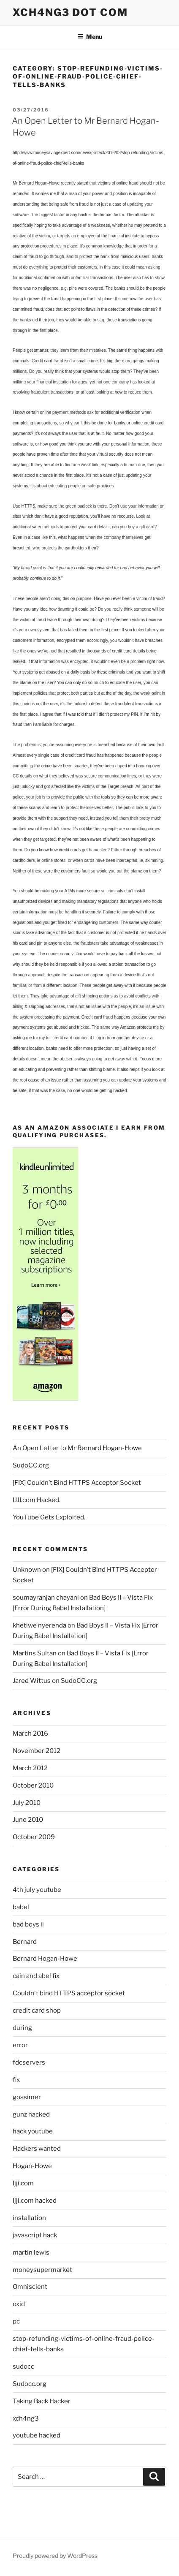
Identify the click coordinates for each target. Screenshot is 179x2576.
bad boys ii (28, 1924)
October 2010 (33, 1785)
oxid (19, 2304)
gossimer (27, 2097)
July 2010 (27, 1803)
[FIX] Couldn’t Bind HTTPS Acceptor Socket (77, 1482)
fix (16, 2080)
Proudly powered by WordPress (55, 2555)
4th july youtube (37, 1890)
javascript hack (35, 2235)
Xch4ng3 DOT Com (70, 12)
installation (29, 2218)
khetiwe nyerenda (39, 1625)
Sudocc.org (29, 2384)
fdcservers (29, 2062)
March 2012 (30, 1768)
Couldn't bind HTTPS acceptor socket (69, 1993)
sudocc (23, 2366)
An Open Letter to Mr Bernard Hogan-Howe (77, 1448)
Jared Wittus (32, 1681)
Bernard (25, 1942)
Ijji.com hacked (35, 2200)
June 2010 (28, 1819)
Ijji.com (23, 2183)
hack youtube (33, 2131)
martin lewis (31, 2252)
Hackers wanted (37, 2148)
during (22, 2028)
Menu (89, 36)
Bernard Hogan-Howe (45, 1958)
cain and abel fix (36, 1976)
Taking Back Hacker (42, 2401)
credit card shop (37, 2010)
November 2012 (36, 1751)
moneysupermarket (42, 2270)
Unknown (27, 1569)
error (20, 2045)
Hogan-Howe (32, 2166)
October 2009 (34, 1837)
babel (21, 1907)
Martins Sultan (35, 1653)
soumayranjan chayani (46, 1597)
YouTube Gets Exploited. (49, 1517)
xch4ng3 (26, 2418)
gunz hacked (31, 2114)
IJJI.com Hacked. (36, 1500)
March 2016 (30, 1733)
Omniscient (30, 2287)
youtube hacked (36, 2435)
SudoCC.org (31, 1465)
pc (16, 2321)
